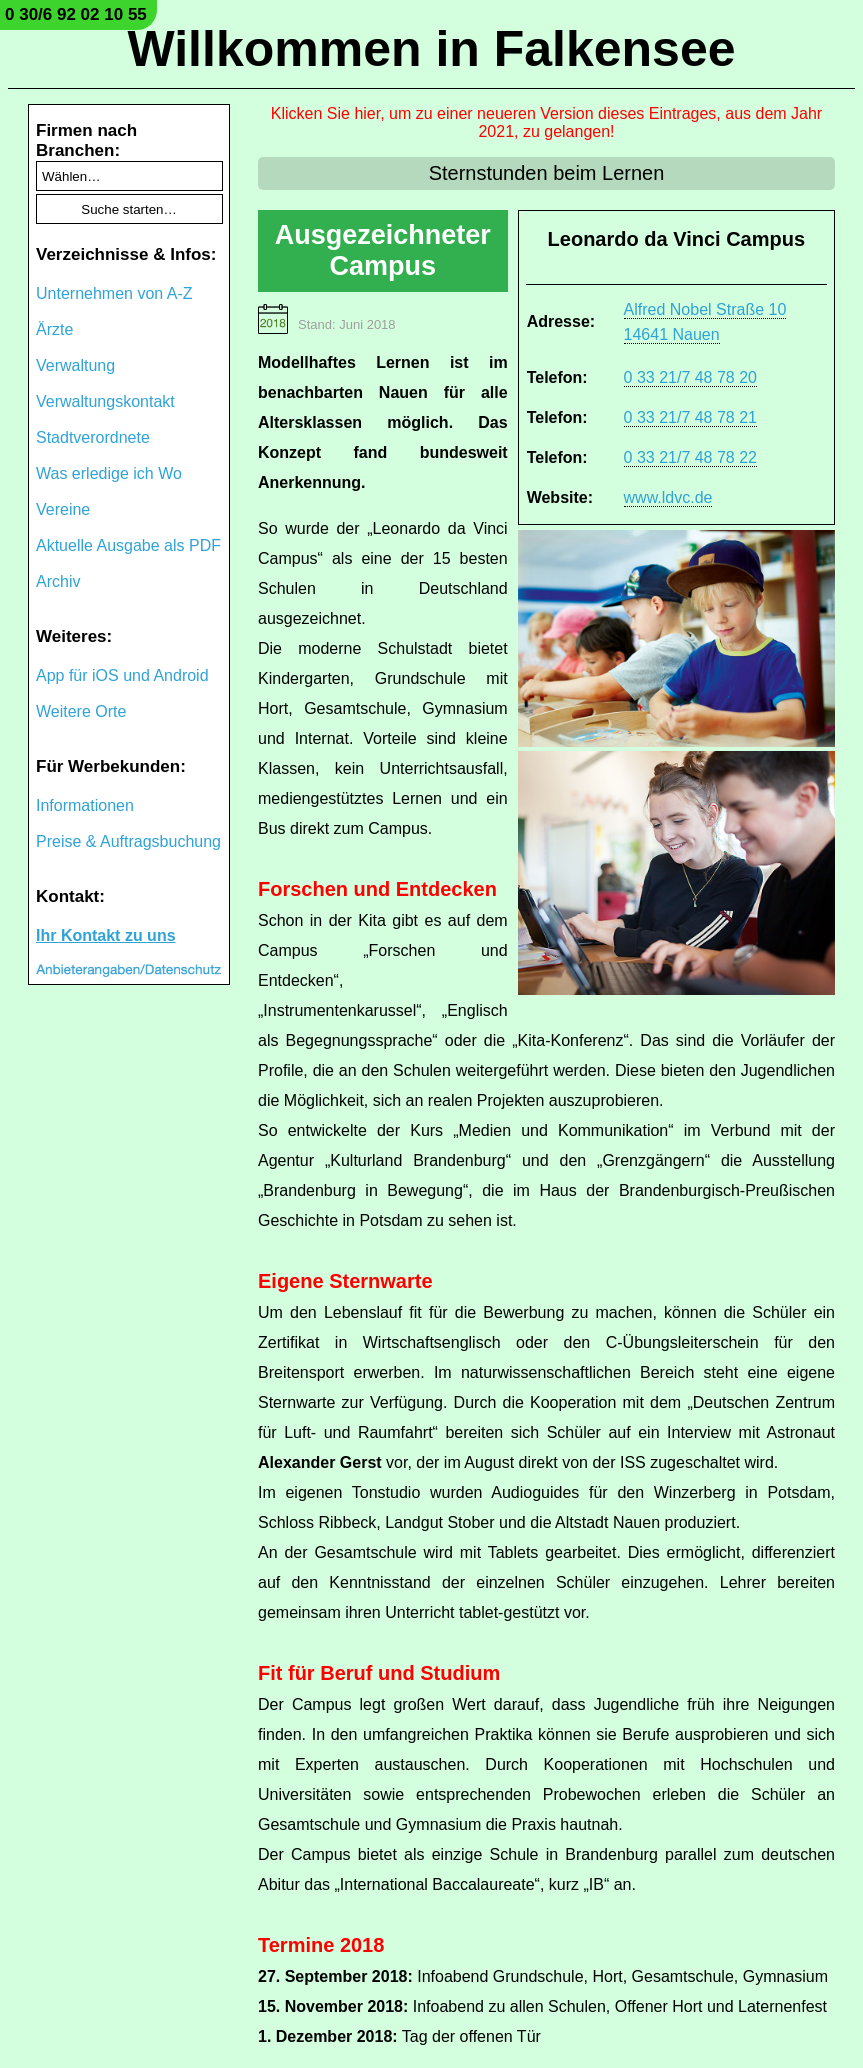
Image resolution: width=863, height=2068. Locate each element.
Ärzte (54, 329)
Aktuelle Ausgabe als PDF (128, 545)
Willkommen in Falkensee (431, 49)
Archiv (58, 581)
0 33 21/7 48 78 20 (690, 377)
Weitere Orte (81, 711)
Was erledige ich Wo (109, 473)
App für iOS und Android (122, 675)
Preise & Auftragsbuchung (128, 841)
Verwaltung (75, 365)
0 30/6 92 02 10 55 (76, 14)
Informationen (85, 805)
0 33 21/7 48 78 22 (690, 457)
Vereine (63, 509)
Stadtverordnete (93, 437)
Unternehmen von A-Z (114, 293)
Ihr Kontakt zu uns (106, 935)
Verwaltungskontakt (105, 401)
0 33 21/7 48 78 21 (690, 417)
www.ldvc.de (668, 497)
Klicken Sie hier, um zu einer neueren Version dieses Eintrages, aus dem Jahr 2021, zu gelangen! (546, 122)
